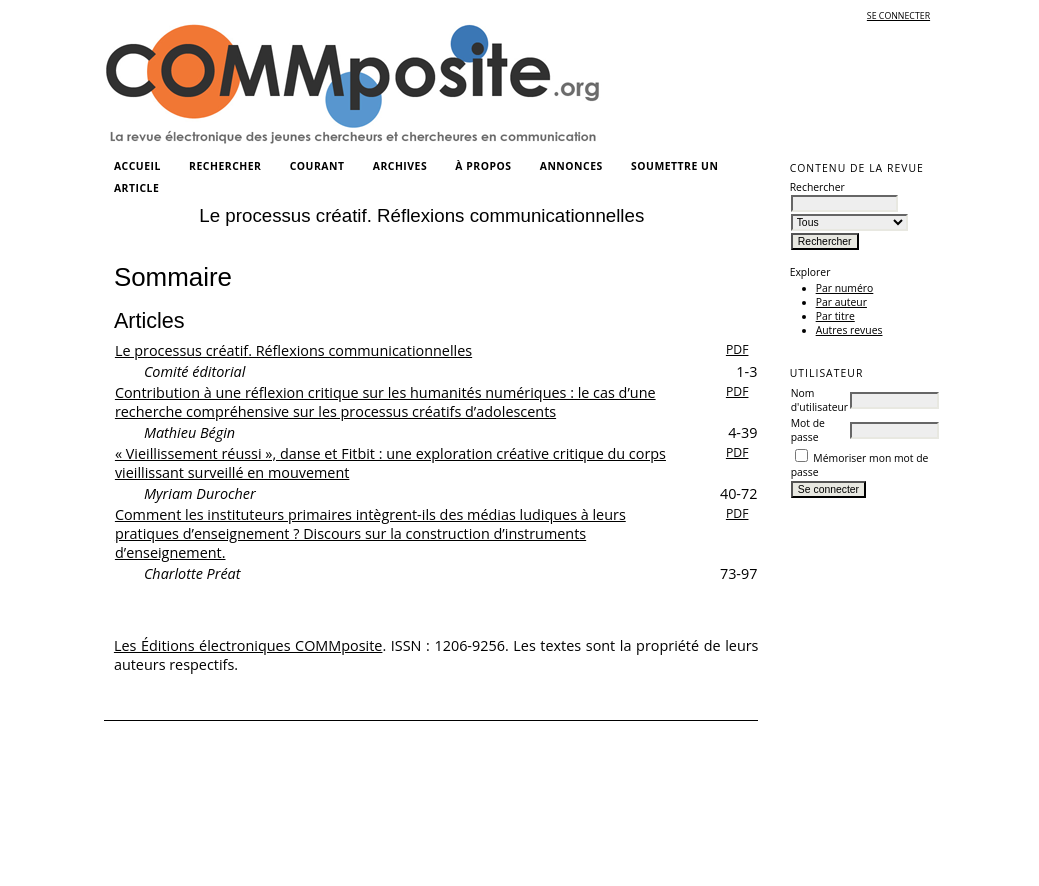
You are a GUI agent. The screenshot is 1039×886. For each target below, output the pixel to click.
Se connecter (898, 16)
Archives (400, 166)
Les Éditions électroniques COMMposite (248, 645)
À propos (483, 166)
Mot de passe (808, 430)
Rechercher (225, 166)
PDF (737, 349)
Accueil (137, 166)
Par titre (835, 316)
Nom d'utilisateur (819, 400)
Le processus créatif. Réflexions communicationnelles (293, 350)
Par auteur (841, 302)
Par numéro (845, 288)
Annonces (571, 166)
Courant (317, 166)
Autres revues (849, 330)
